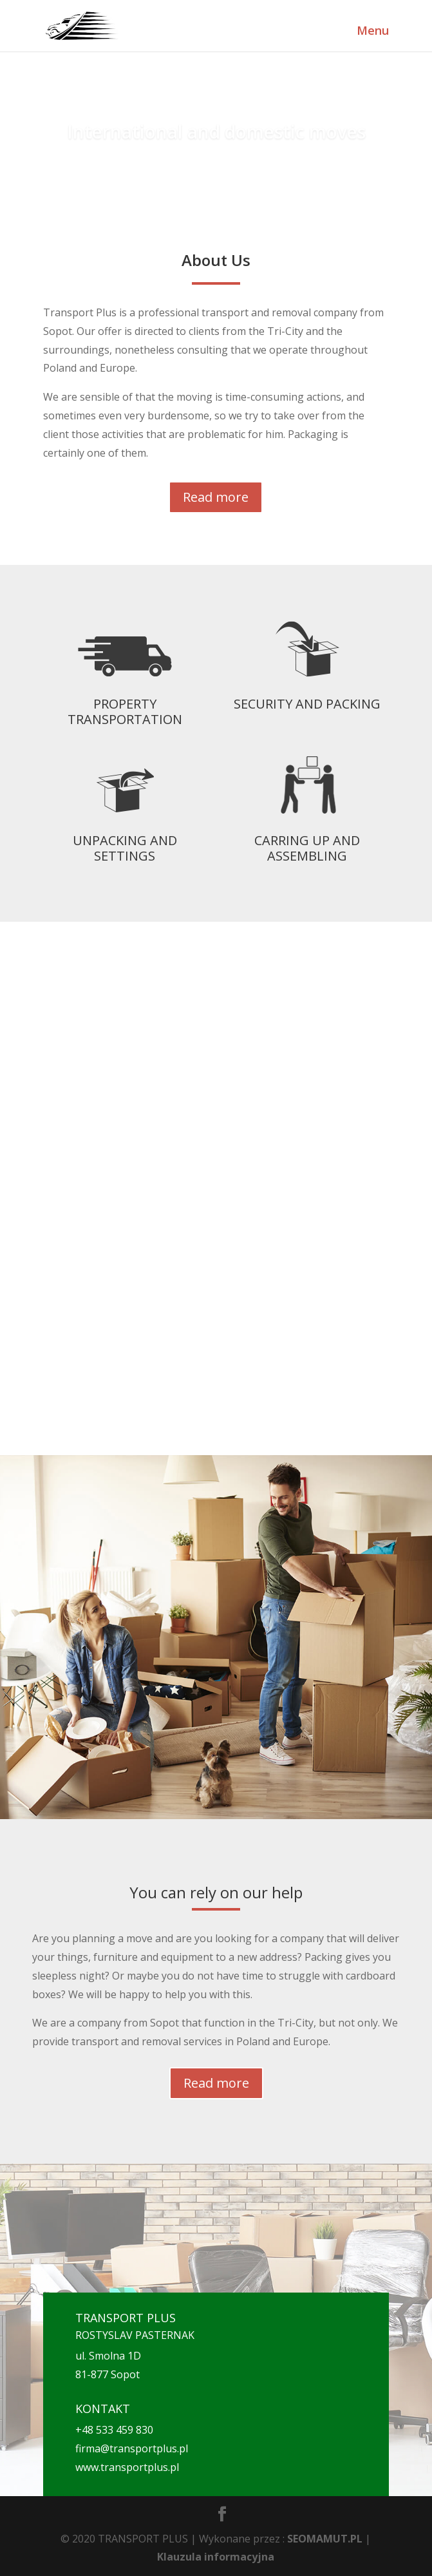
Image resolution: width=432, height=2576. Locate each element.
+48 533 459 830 (114, 2430)
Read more (216, 497)
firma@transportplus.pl (131, 2448)
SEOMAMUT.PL (324, 2539)
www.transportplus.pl (127, 2467)
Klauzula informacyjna (215, 2557)
